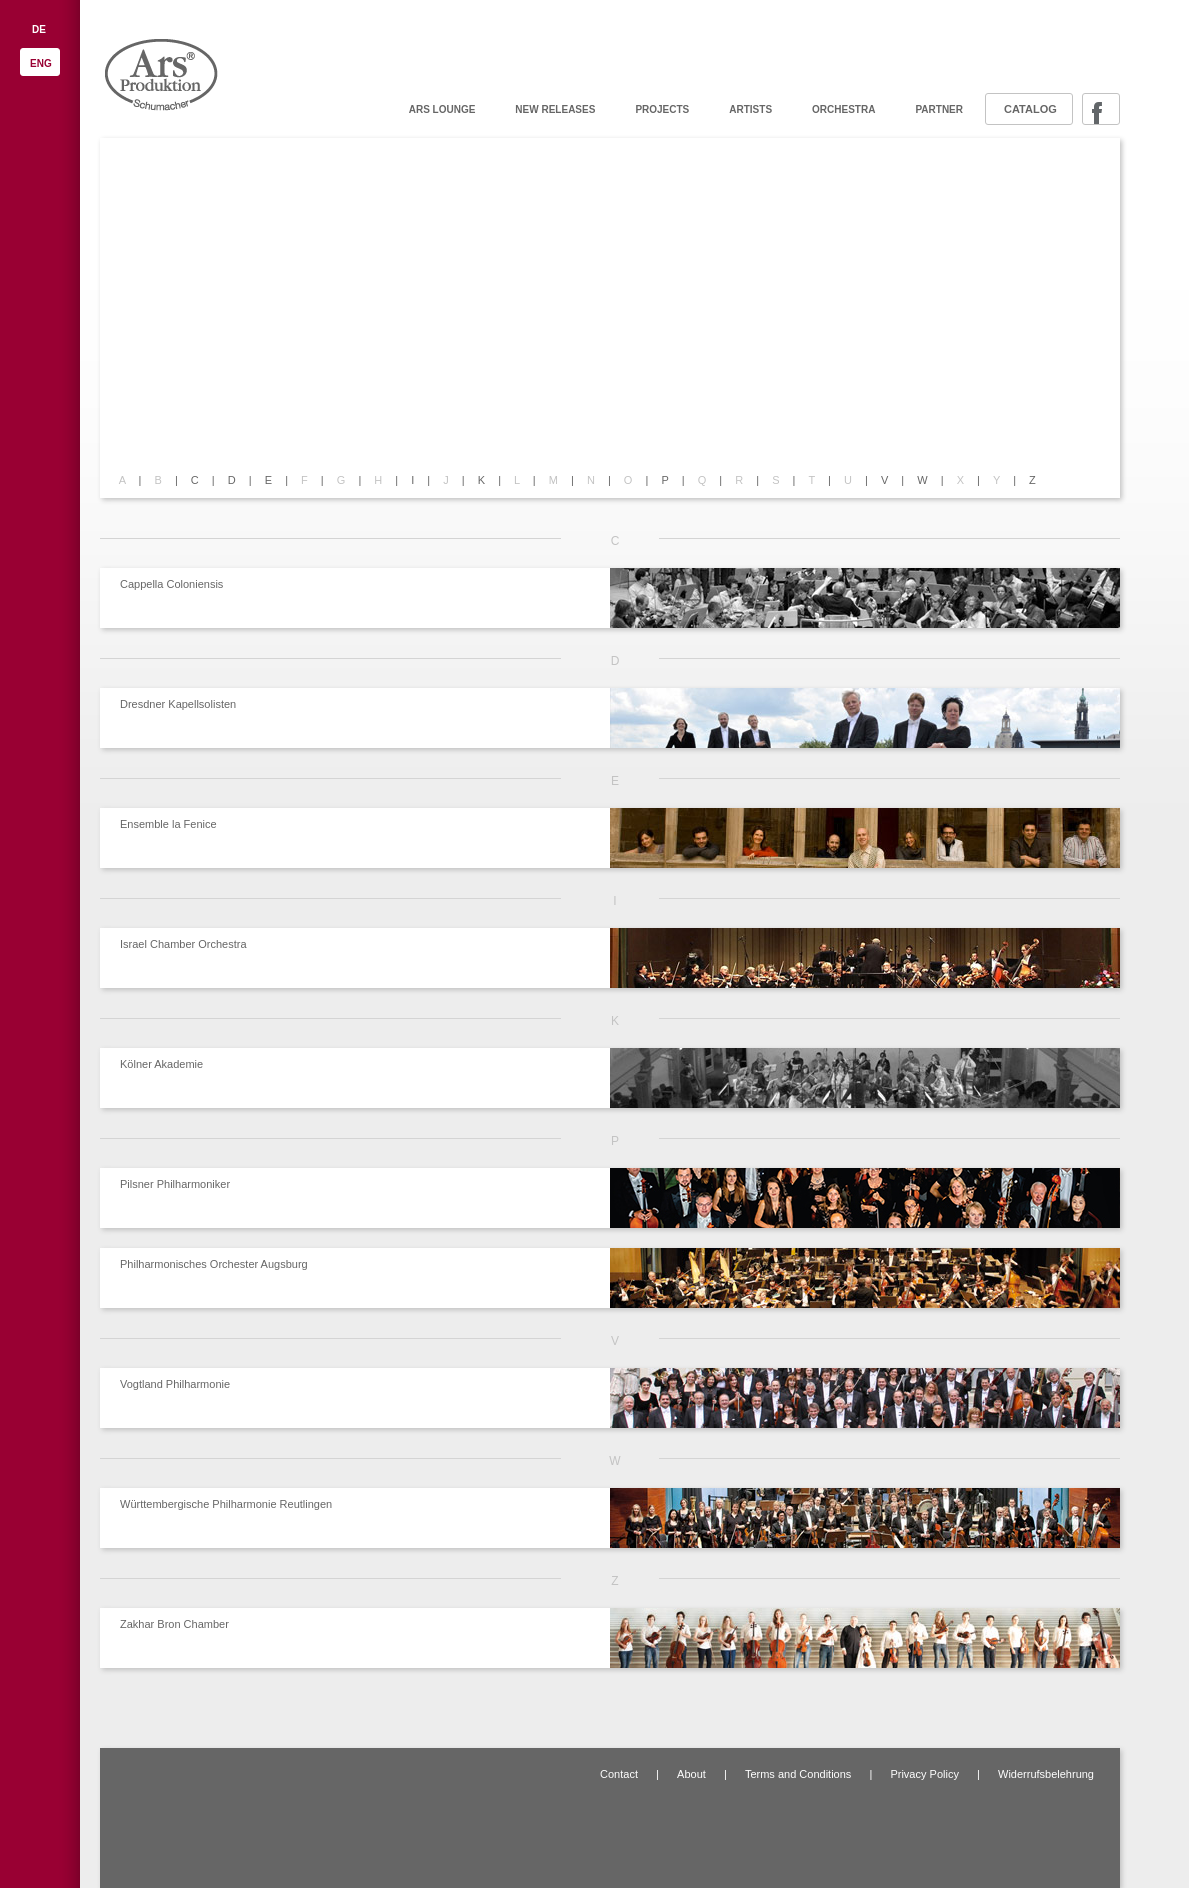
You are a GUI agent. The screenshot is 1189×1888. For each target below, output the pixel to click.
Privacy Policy (924, 1774)
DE (39, 29)
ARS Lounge (442, 109)
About (691, 1774)
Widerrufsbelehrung (1046, 1774)
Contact (619, 1774)
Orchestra (843, 109)
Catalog (1030, 109)
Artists (750, 109)
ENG (41, 63)
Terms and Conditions (798, 1774)
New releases (555, 109)
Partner (939, 109)
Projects (662, 109)
